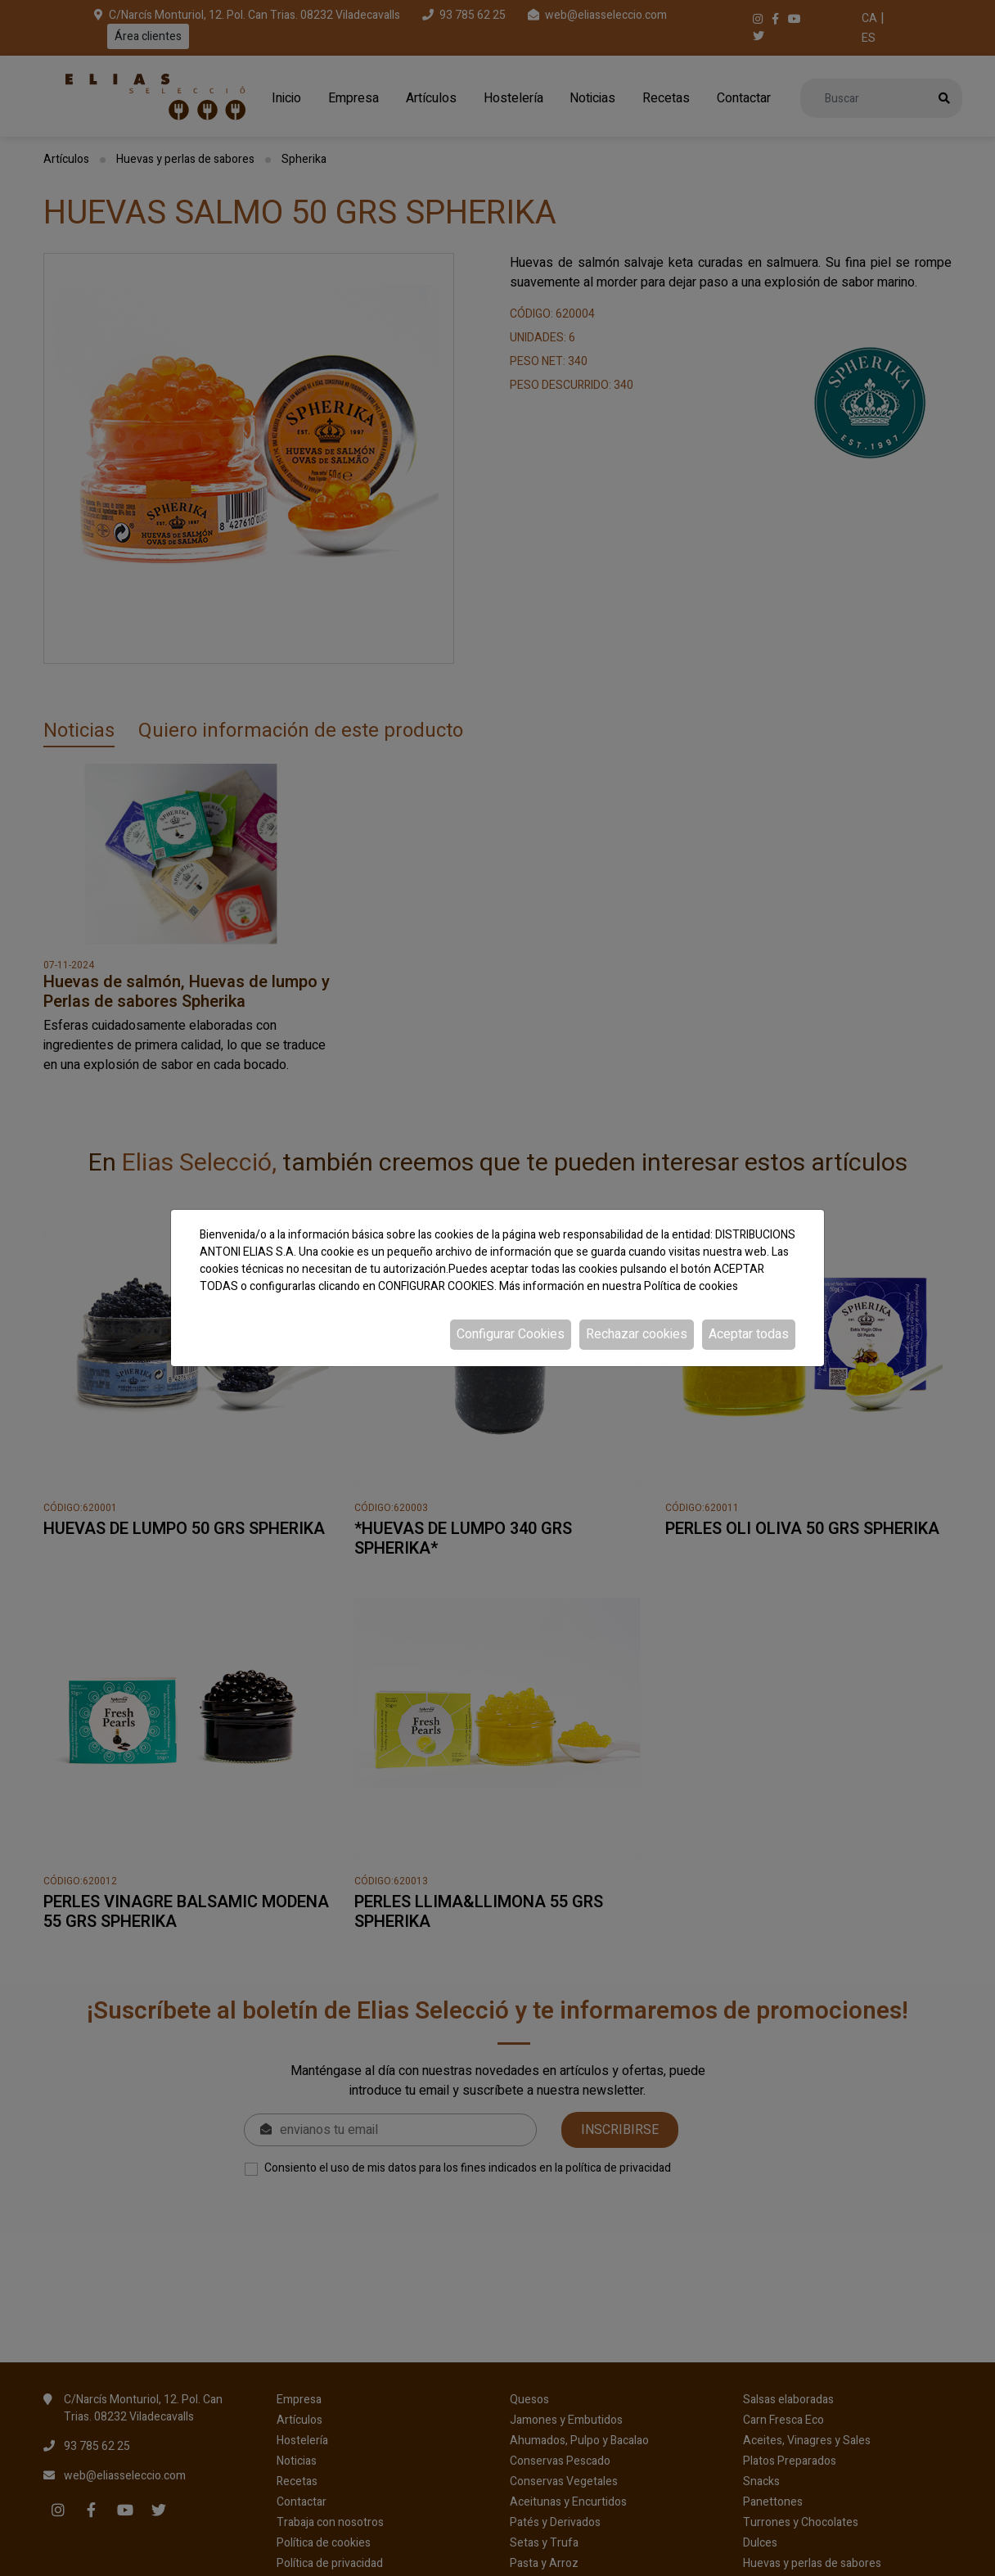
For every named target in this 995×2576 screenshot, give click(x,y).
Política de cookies (691, 1286)
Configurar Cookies (511, 1334)
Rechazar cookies (636, 1334)
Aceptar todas (749, 1334)
